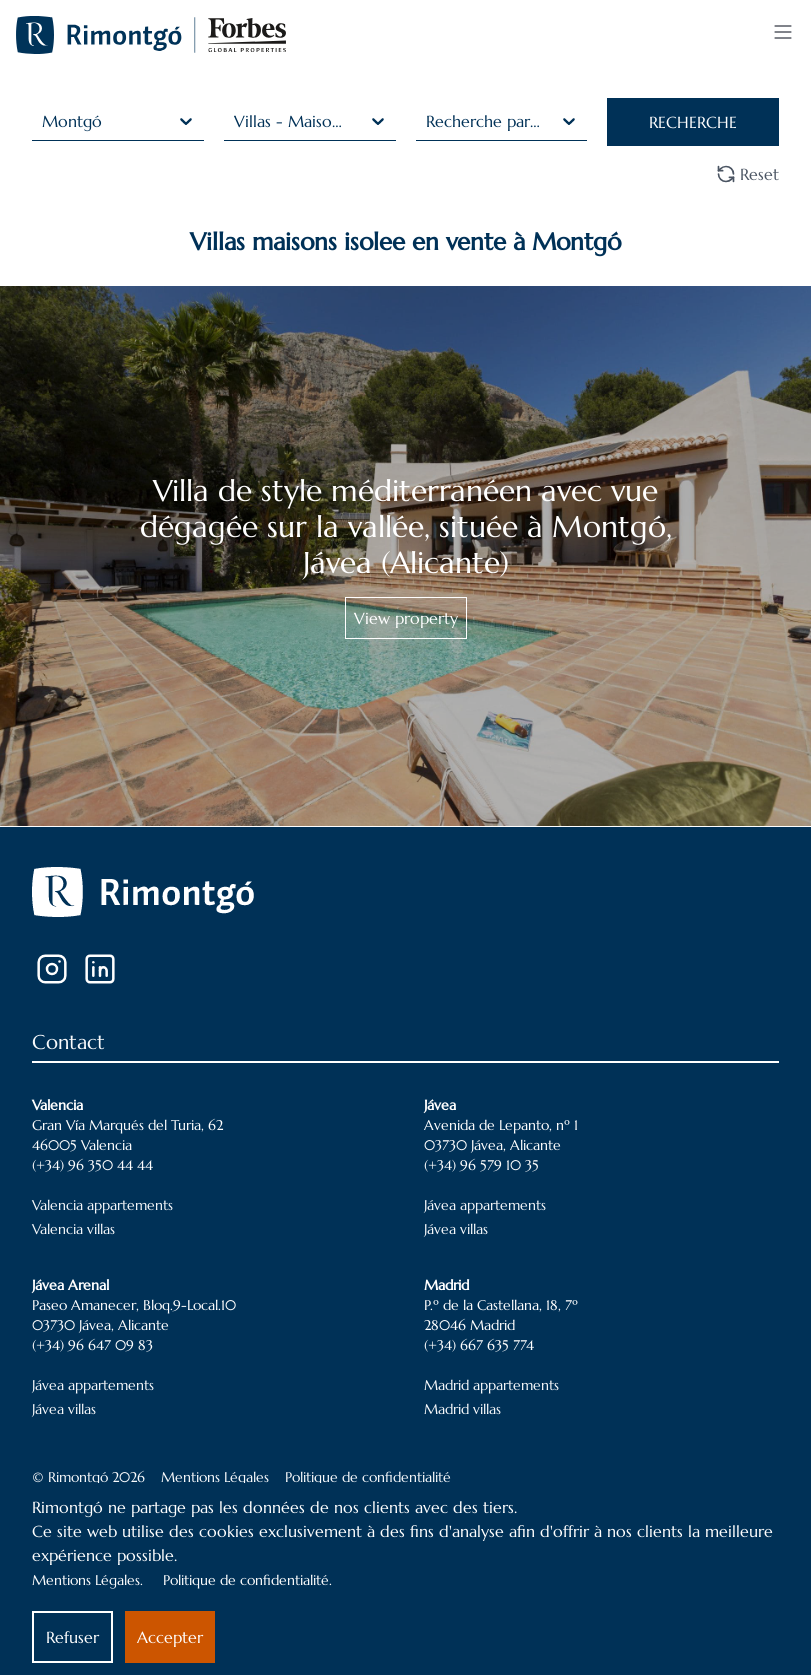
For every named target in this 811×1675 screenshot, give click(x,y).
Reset (747, 174)
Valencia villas (73, 1229)
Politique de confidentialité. (247, 1580)
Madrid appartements (491, 1385)
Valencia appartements (102, 1205)
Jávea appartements (485, 1205)
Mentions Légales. (87, 1580)
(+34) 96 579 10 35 (481, 1165)
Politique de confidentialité (368, 1477)
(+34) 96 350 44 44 (92, 1165)
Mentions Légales (215, 1477)
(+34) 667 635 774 (479, 1345)
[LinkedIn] (100, 969)
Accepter (170, 1637)
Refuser (72, 1637)
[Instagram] (52, 969)
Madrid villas (462, 1409)
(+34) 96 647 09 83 (92, 1345)
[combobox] (44, 121)
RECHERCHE (693, 122)
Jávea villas (456, 1229)
